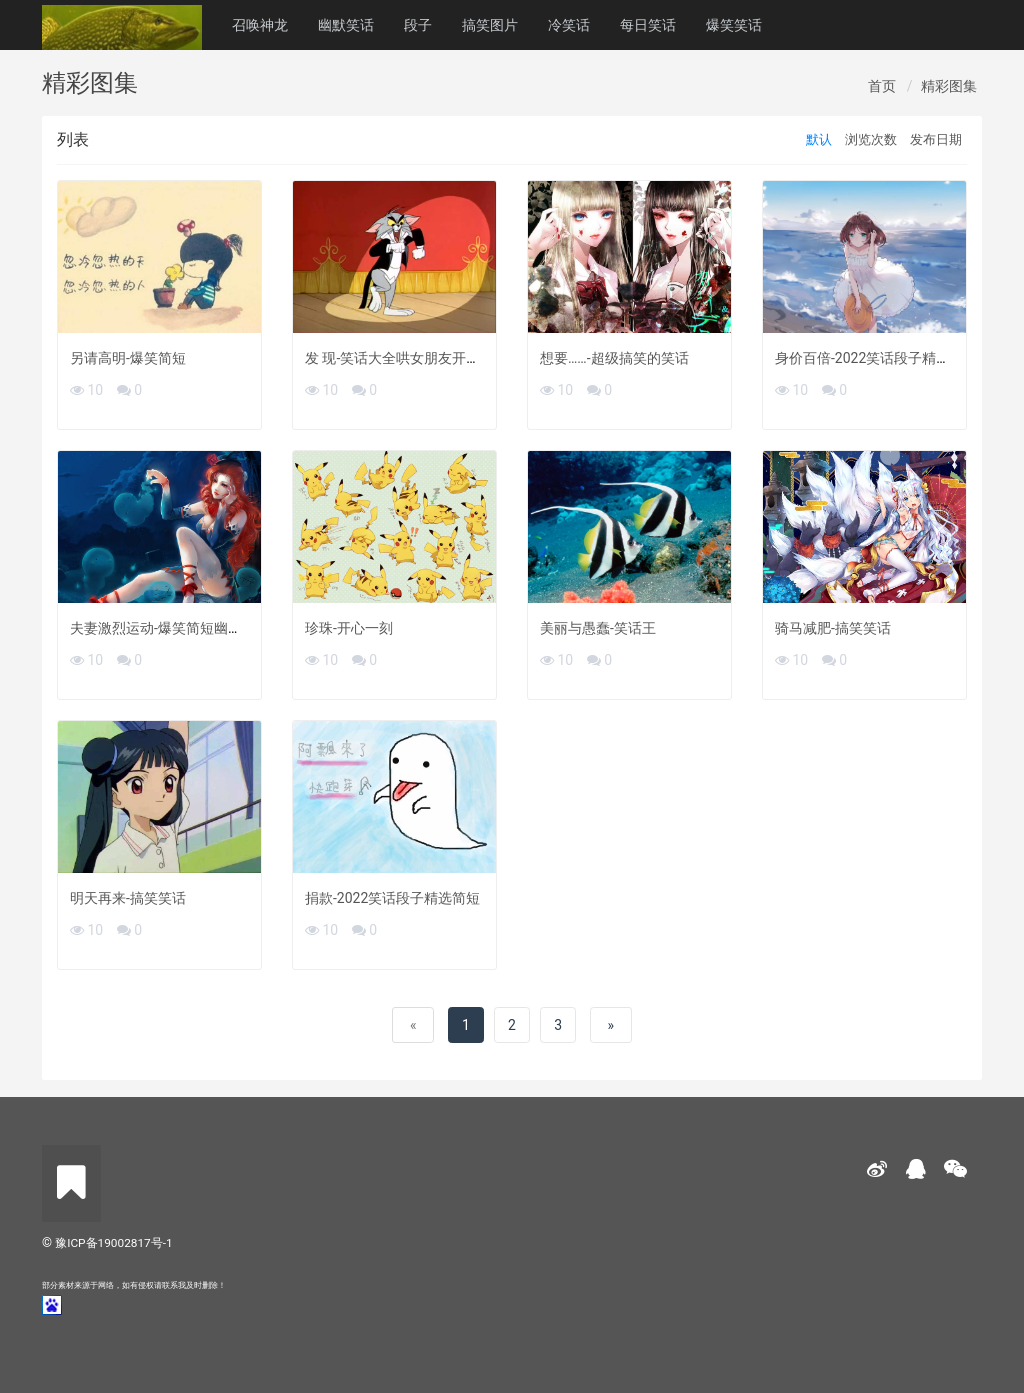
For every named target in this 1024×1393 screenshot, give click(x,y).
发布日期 (936, 139)
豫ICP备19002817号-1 (113, 1243)
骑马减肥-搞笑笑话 (833, 628)
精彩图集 (949, 86)
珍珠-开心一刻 (349, 628)
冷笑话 (569, 25)
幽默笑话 (346, 25)
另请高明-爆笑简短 (128, 358)
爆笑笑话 (734, 25)
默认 (819, 139)
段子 (418, 25)
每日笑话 (648, 25)
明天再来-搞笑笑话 (128, 898)
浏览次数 (871, 139)
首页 (882, 86)
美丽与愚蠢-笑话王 (598, 628)
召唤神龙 (260, 25)
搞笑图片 (490, 25)
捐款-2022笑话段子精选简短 (392, 898)
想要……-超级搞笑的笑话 (614, 358)
